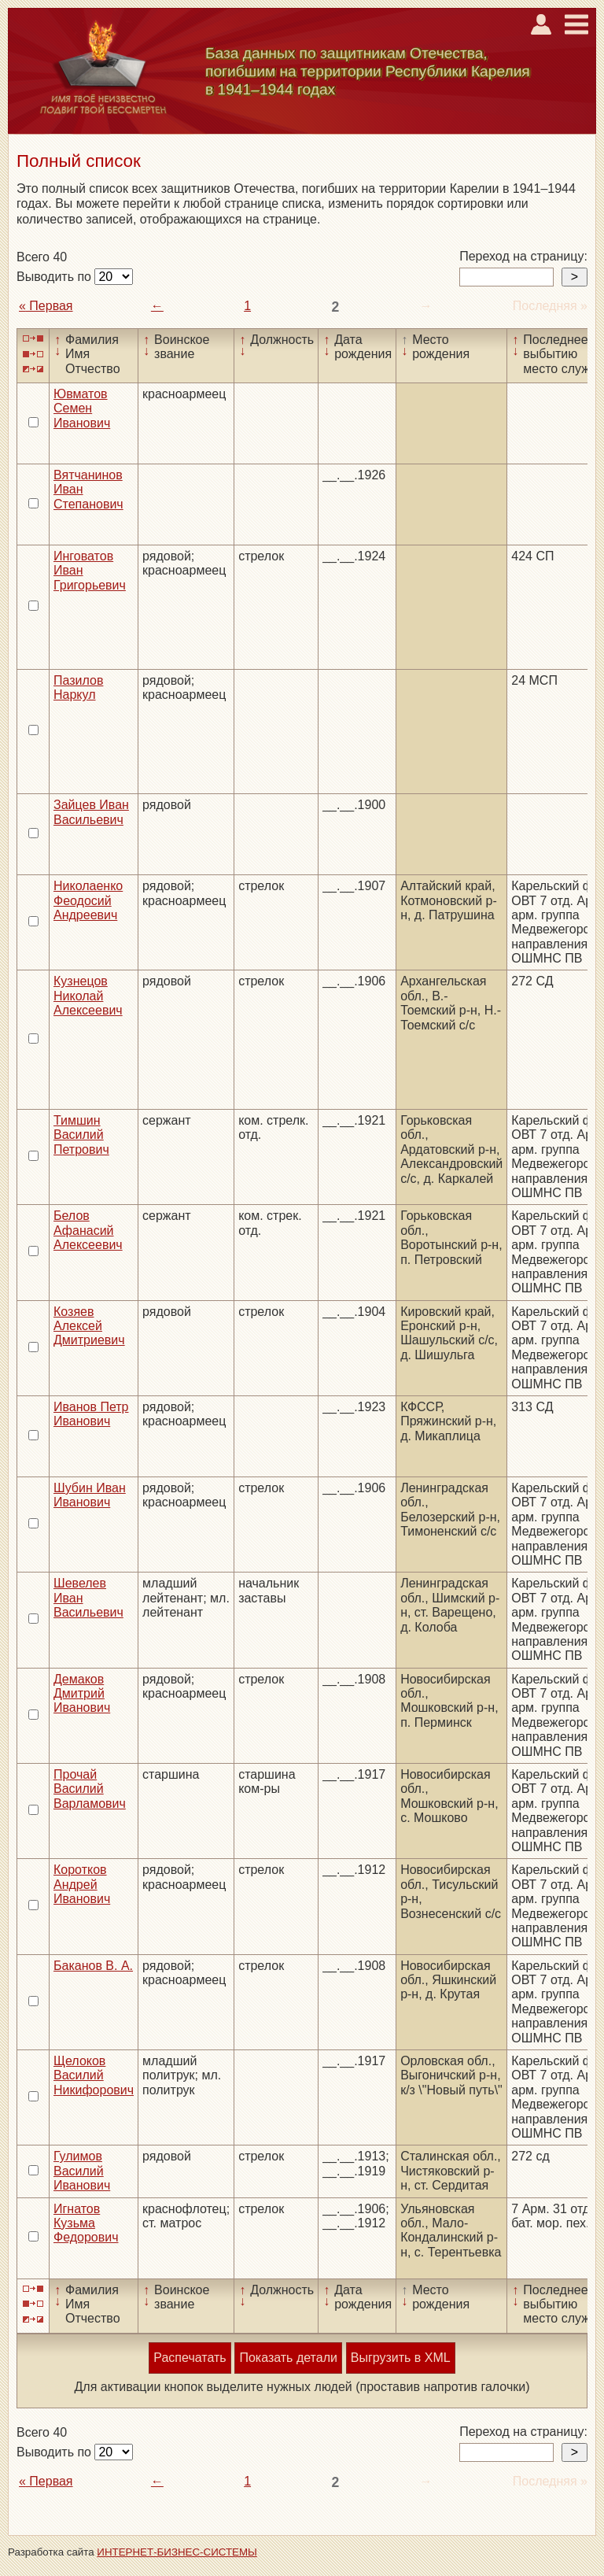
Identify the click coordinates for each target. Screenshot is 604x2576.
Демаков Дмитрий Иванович (81, 1693)
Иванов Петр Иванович (91, 1414)
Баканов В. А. (93, 1965)
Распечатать (189, 2357)
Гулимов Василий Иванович (81, 2170)
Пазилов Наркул (78, 687)
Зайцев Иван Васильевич (91, 812)
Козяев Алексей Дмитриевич (89, 1326)
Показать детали (288, 2357)
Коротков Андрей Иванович (81, 1884)
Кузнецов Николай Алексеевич (88, 995)
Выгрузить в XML (401, 2357)
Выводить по (55, 276)
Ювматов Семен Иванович (81, 408)
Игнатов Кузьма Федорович (86, 2223)
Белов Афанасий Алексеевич (88, 1230)
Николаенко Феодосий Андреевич (88, 900)
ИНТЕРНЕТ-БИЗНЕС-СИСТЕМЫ (177, 2552)
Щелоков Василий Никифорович (93, 2075)
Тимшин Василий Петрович (81, 1135)
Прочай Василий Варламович (89, 1789)
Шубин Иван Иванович (89, 1495)
